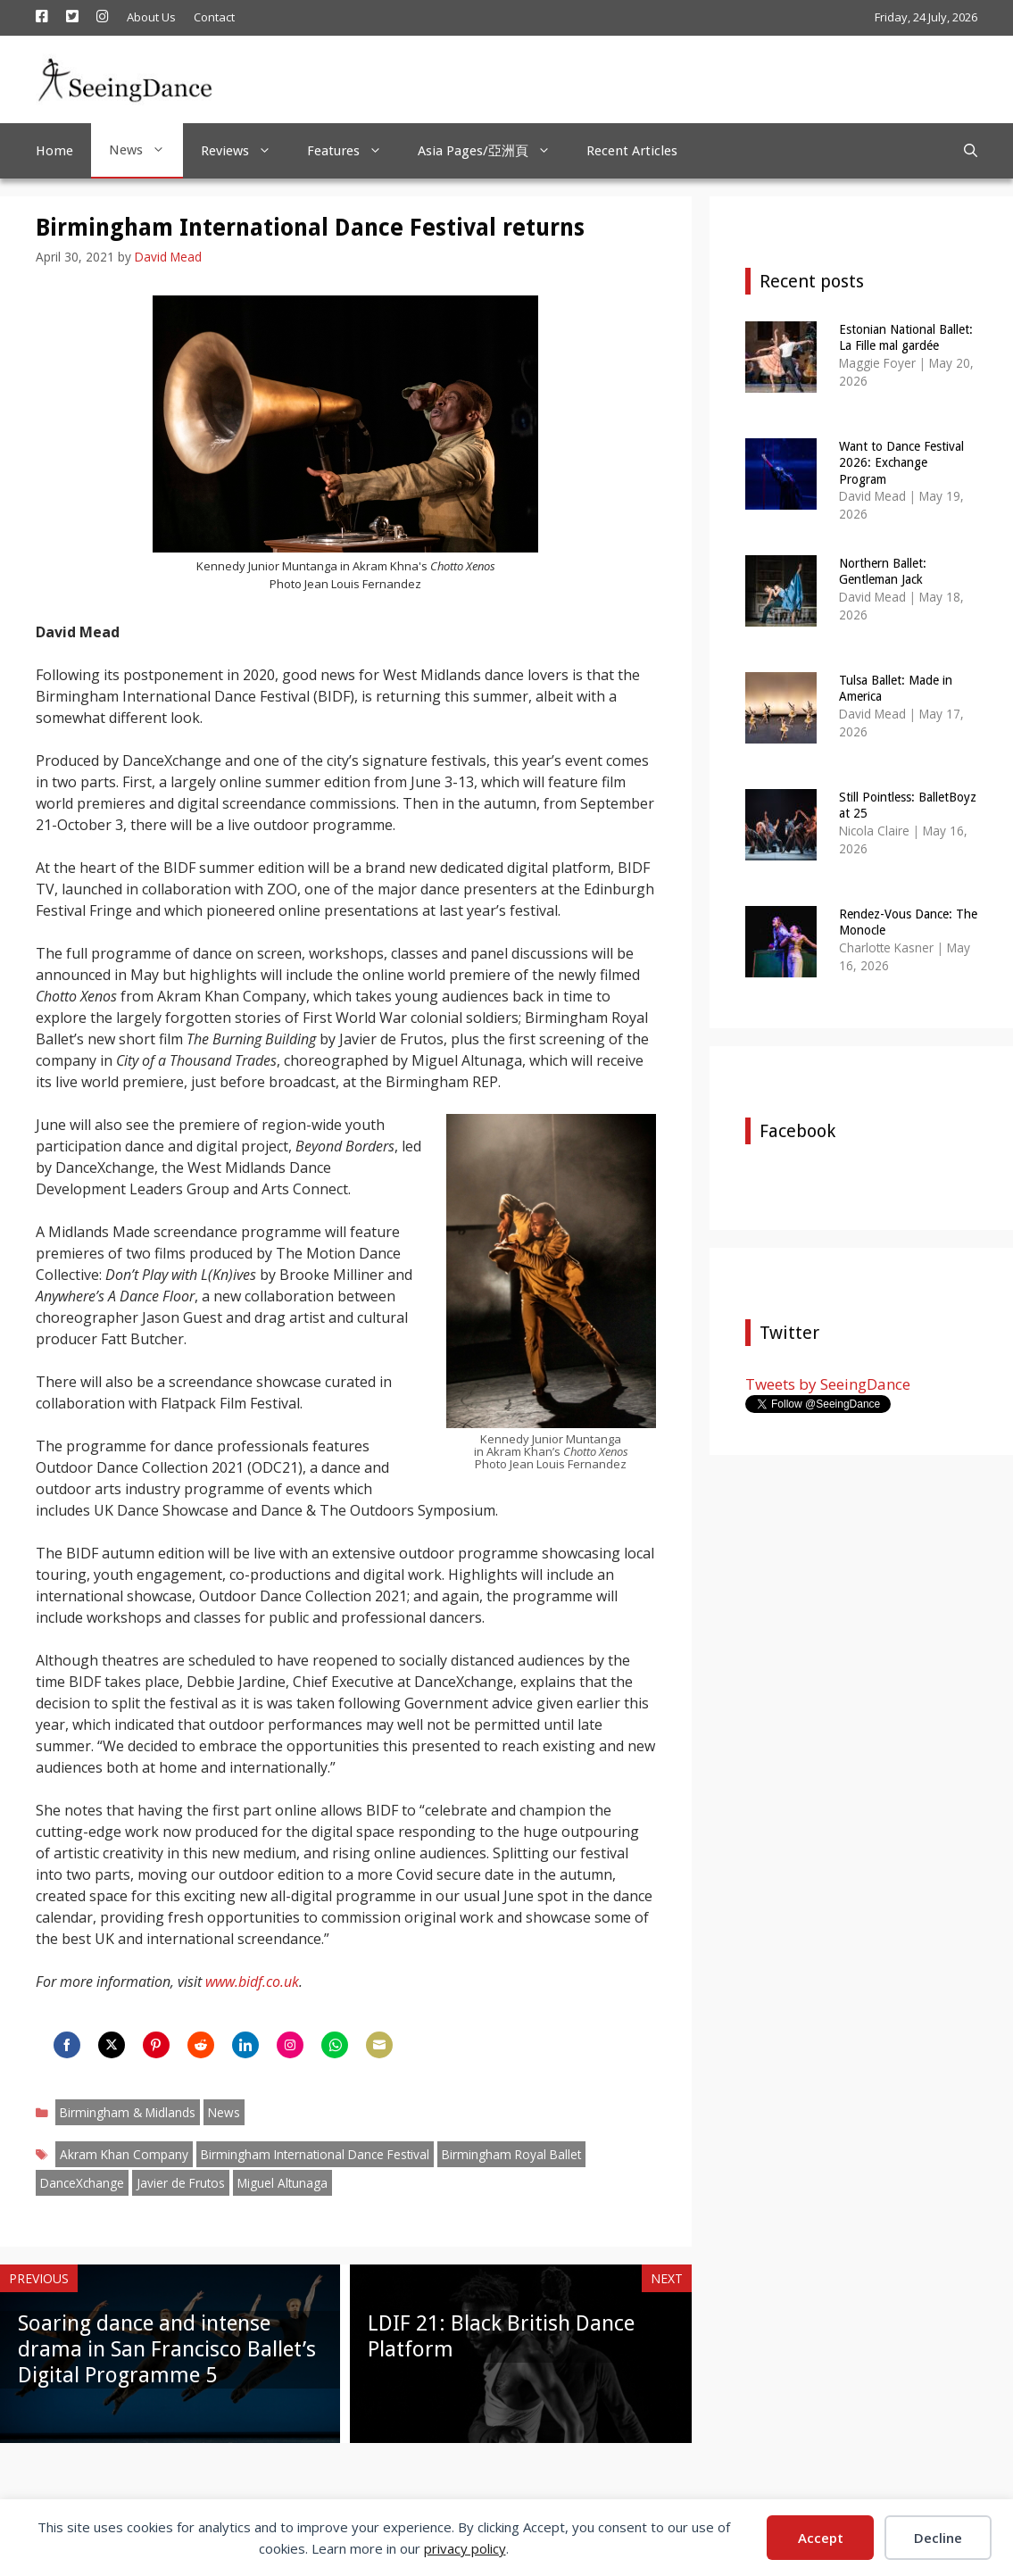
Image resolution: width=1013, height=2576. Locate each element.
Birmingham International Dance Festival (315, 2154)
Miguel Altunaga (282, 2182)
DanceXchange (82, 2182)
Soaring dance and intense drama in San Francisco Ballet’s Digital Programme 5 (167, 2349)
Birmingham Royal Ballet (511, 2154)
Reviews (245, 151)
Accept (820, 2538)
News (146, 150)
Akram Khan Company (124, 2154)
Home (54, 151)
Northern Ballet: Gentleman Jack (882, 571)
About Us (151, 17)
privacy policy (465, 2548)
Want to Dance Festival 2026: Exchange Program (901, 462)
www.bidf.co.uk (252, 1981)
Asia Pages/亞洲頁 (493, 151)
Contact (214, 17)
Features (353, 151)
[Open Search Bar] (970, 151)
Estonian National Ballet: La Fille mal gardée (906, 337)
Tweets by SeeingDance (827, 1384)
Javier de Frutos (181, 2182)
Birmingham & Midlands (127, 2112)
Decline (938, 2538)
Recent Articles (631, 151)
